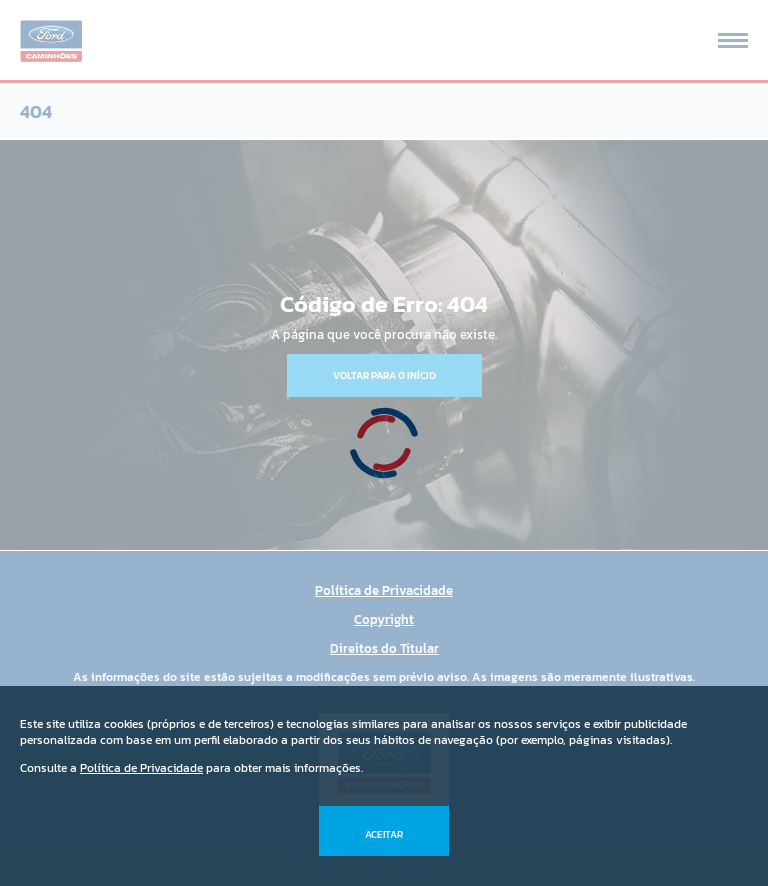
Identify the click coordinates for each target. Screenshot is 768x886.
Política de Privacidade (141, 768)
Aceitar (384, 834)
